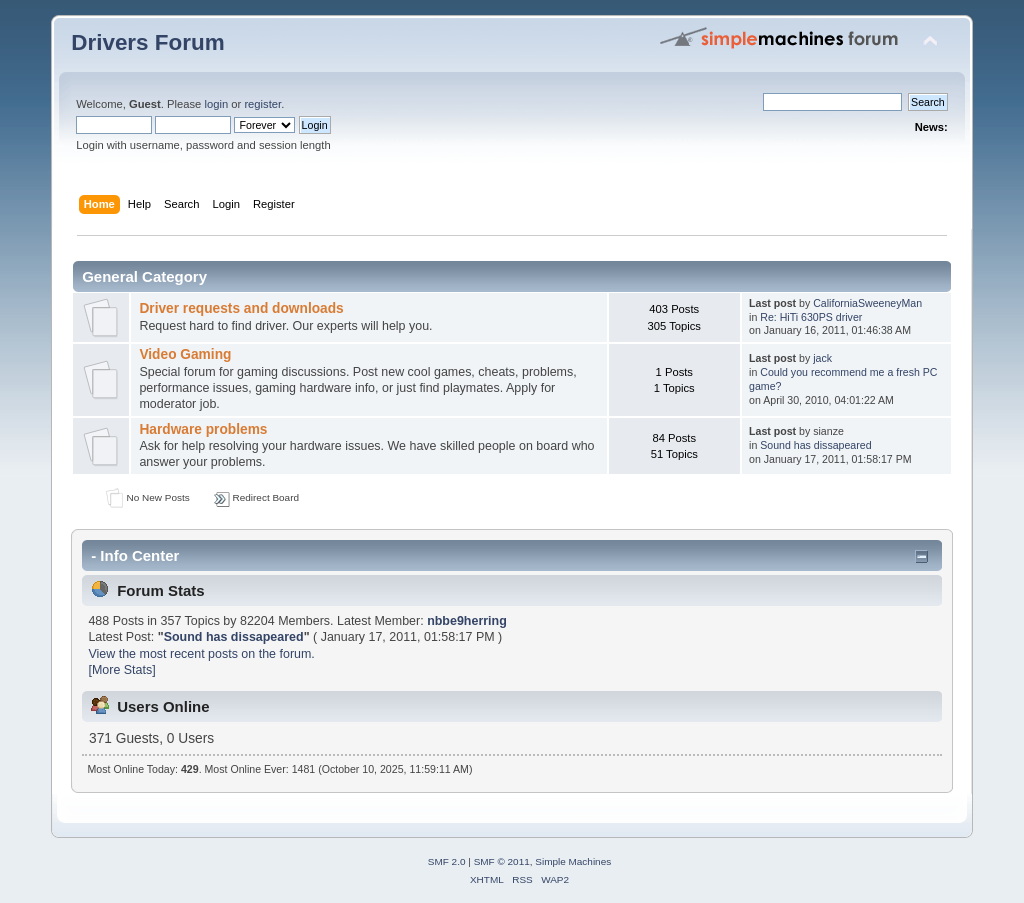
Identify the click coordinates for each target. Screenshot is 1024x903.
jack (822, 358)
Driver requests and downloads (241, 308)
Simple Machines (573, 861)
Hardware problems (203, 429)
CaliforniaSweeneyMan (867, 303)
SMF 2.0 (447, 861)
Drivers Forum (147, 42)
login (216, 104)
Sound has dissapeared (815, 445)
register (262, 104)
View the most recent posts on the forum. (201, 654)
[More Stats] (121, 670)
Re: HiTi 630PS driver (811, 317)
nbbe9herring (467, 621)
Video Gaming (185, 354)
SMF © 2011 (502, 861)
